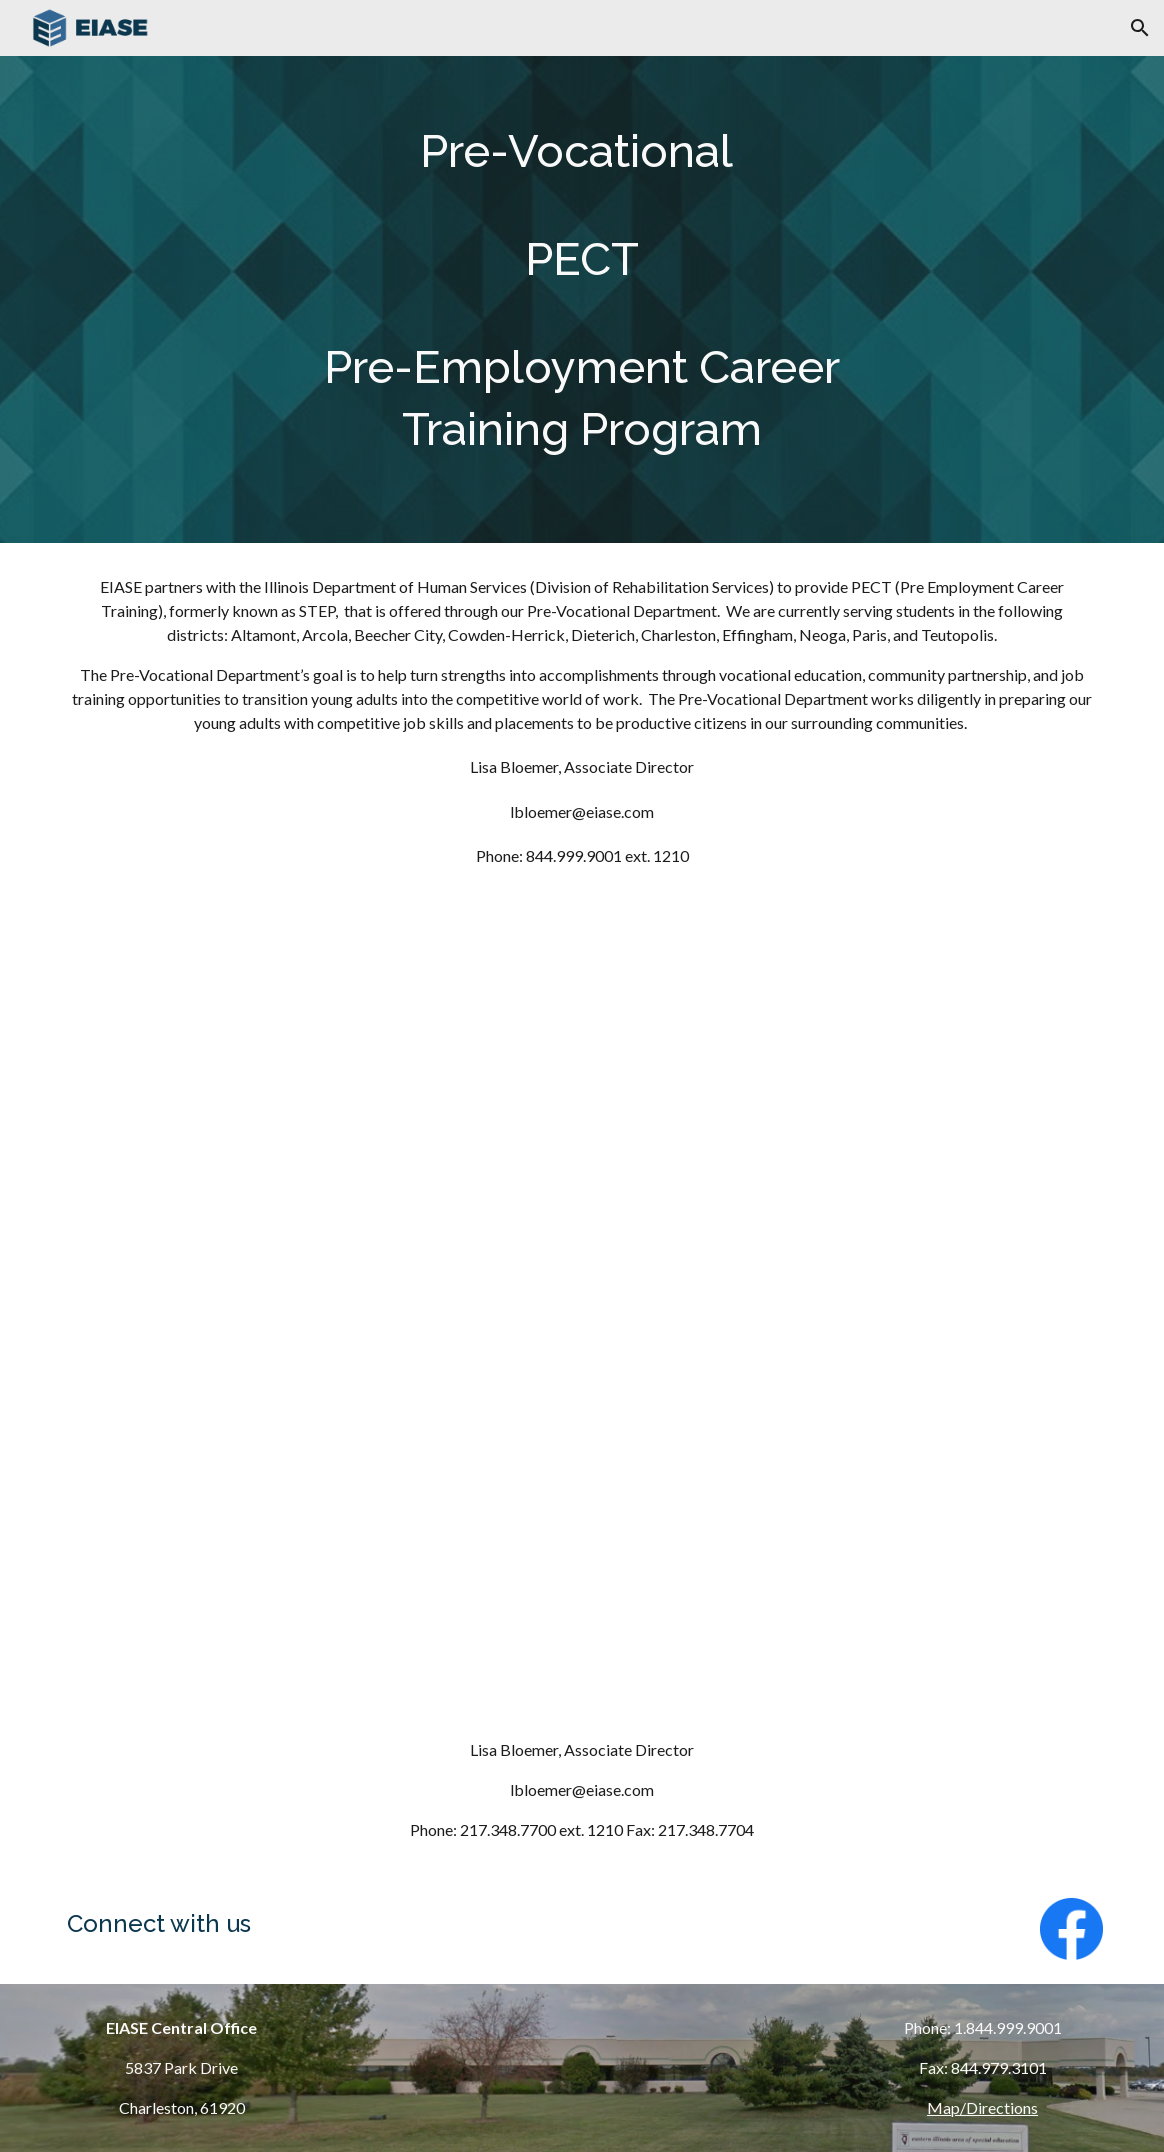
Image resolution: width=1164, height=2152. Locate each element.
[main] (581, 299)
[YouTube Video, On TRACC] (581, 1509)
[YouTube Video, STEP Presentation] (581, 1117)
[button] (1140, 28)
